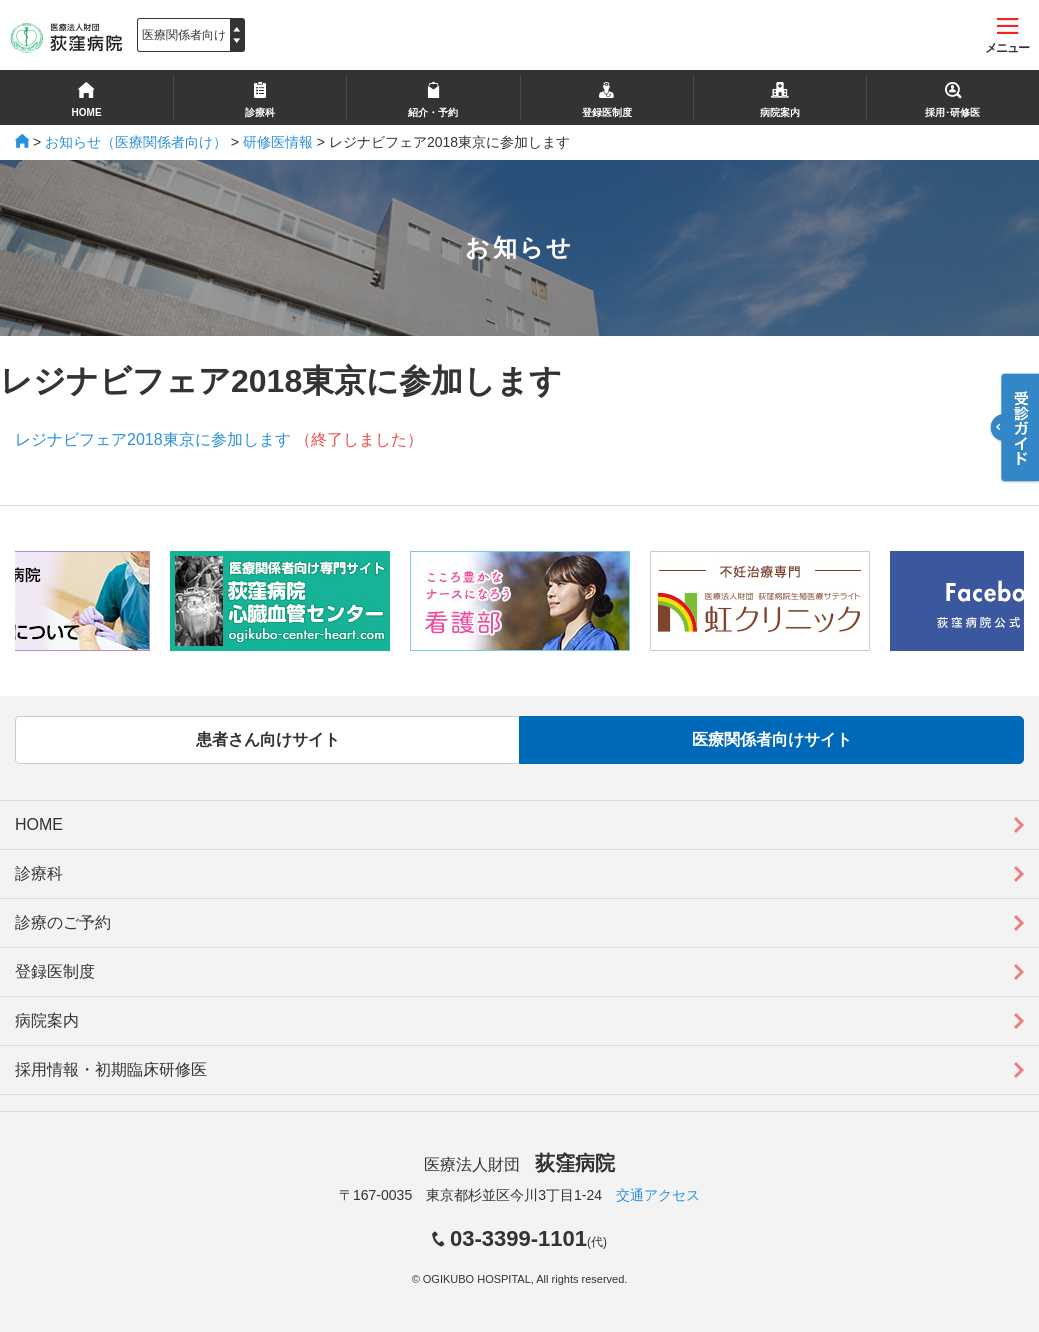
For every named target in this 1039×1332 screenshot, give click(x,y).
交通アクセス (658, 1195)
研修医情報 (278, 142)
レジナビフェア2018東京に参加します (153, 439)
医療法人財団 (519, 1164)
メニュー (1007, 36)
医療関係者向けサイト (772, 739)
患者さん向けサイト (268, 739)
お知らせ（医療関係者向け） (136, 142)
